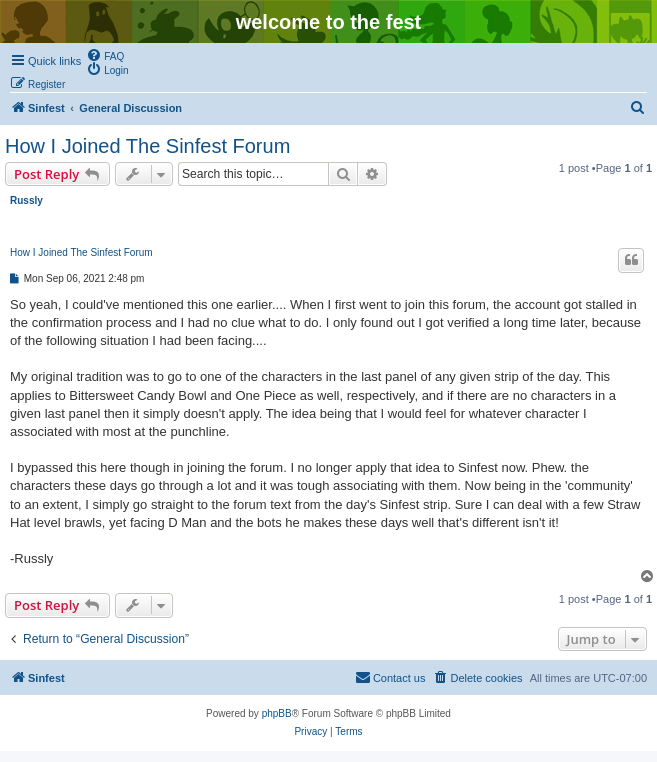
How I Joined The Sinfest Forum (147, 146)
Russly (26, 200)
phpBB (277, 713)
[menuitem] (105, 55)
